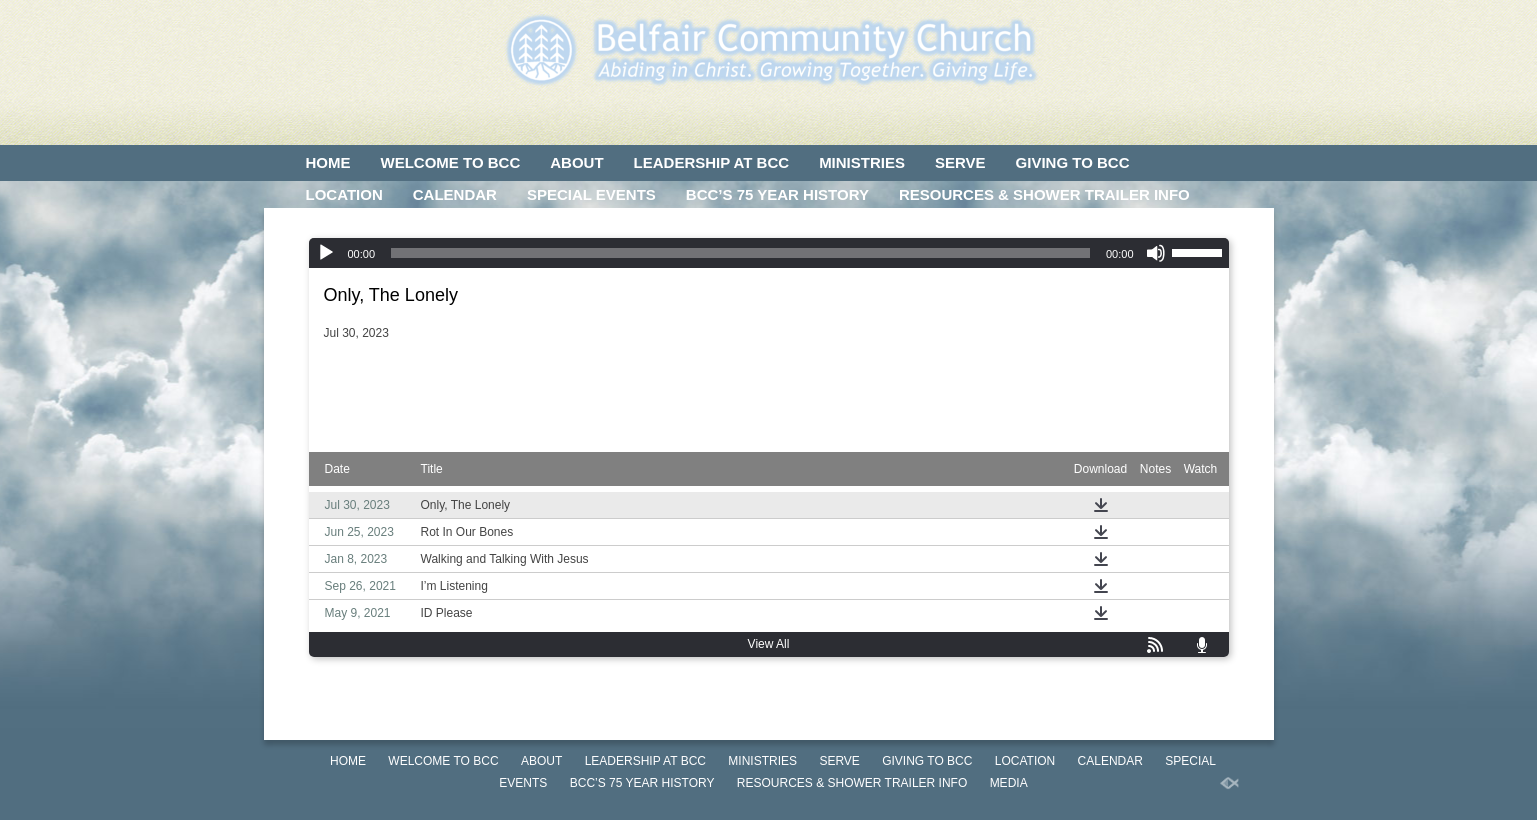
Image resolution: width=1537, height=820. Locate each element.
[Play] (326, 253)
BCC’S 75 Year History (777, 194)
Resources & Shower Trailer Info (1044, 194)
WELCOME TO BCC (451, 162)
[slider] (740, 253)
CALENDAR (455, 194)
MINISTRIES (862, 162)
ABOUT (576, 162)
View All (769, 644)
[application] (769, 253)
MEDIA (330, 226)
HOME (328, 162)
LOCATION (344, 194)
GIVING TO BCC (1073, 162)
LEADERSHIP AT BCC (712, 162)
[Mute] (1156, 253)
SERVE (960, 162)
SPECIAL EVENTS (591, 194)
